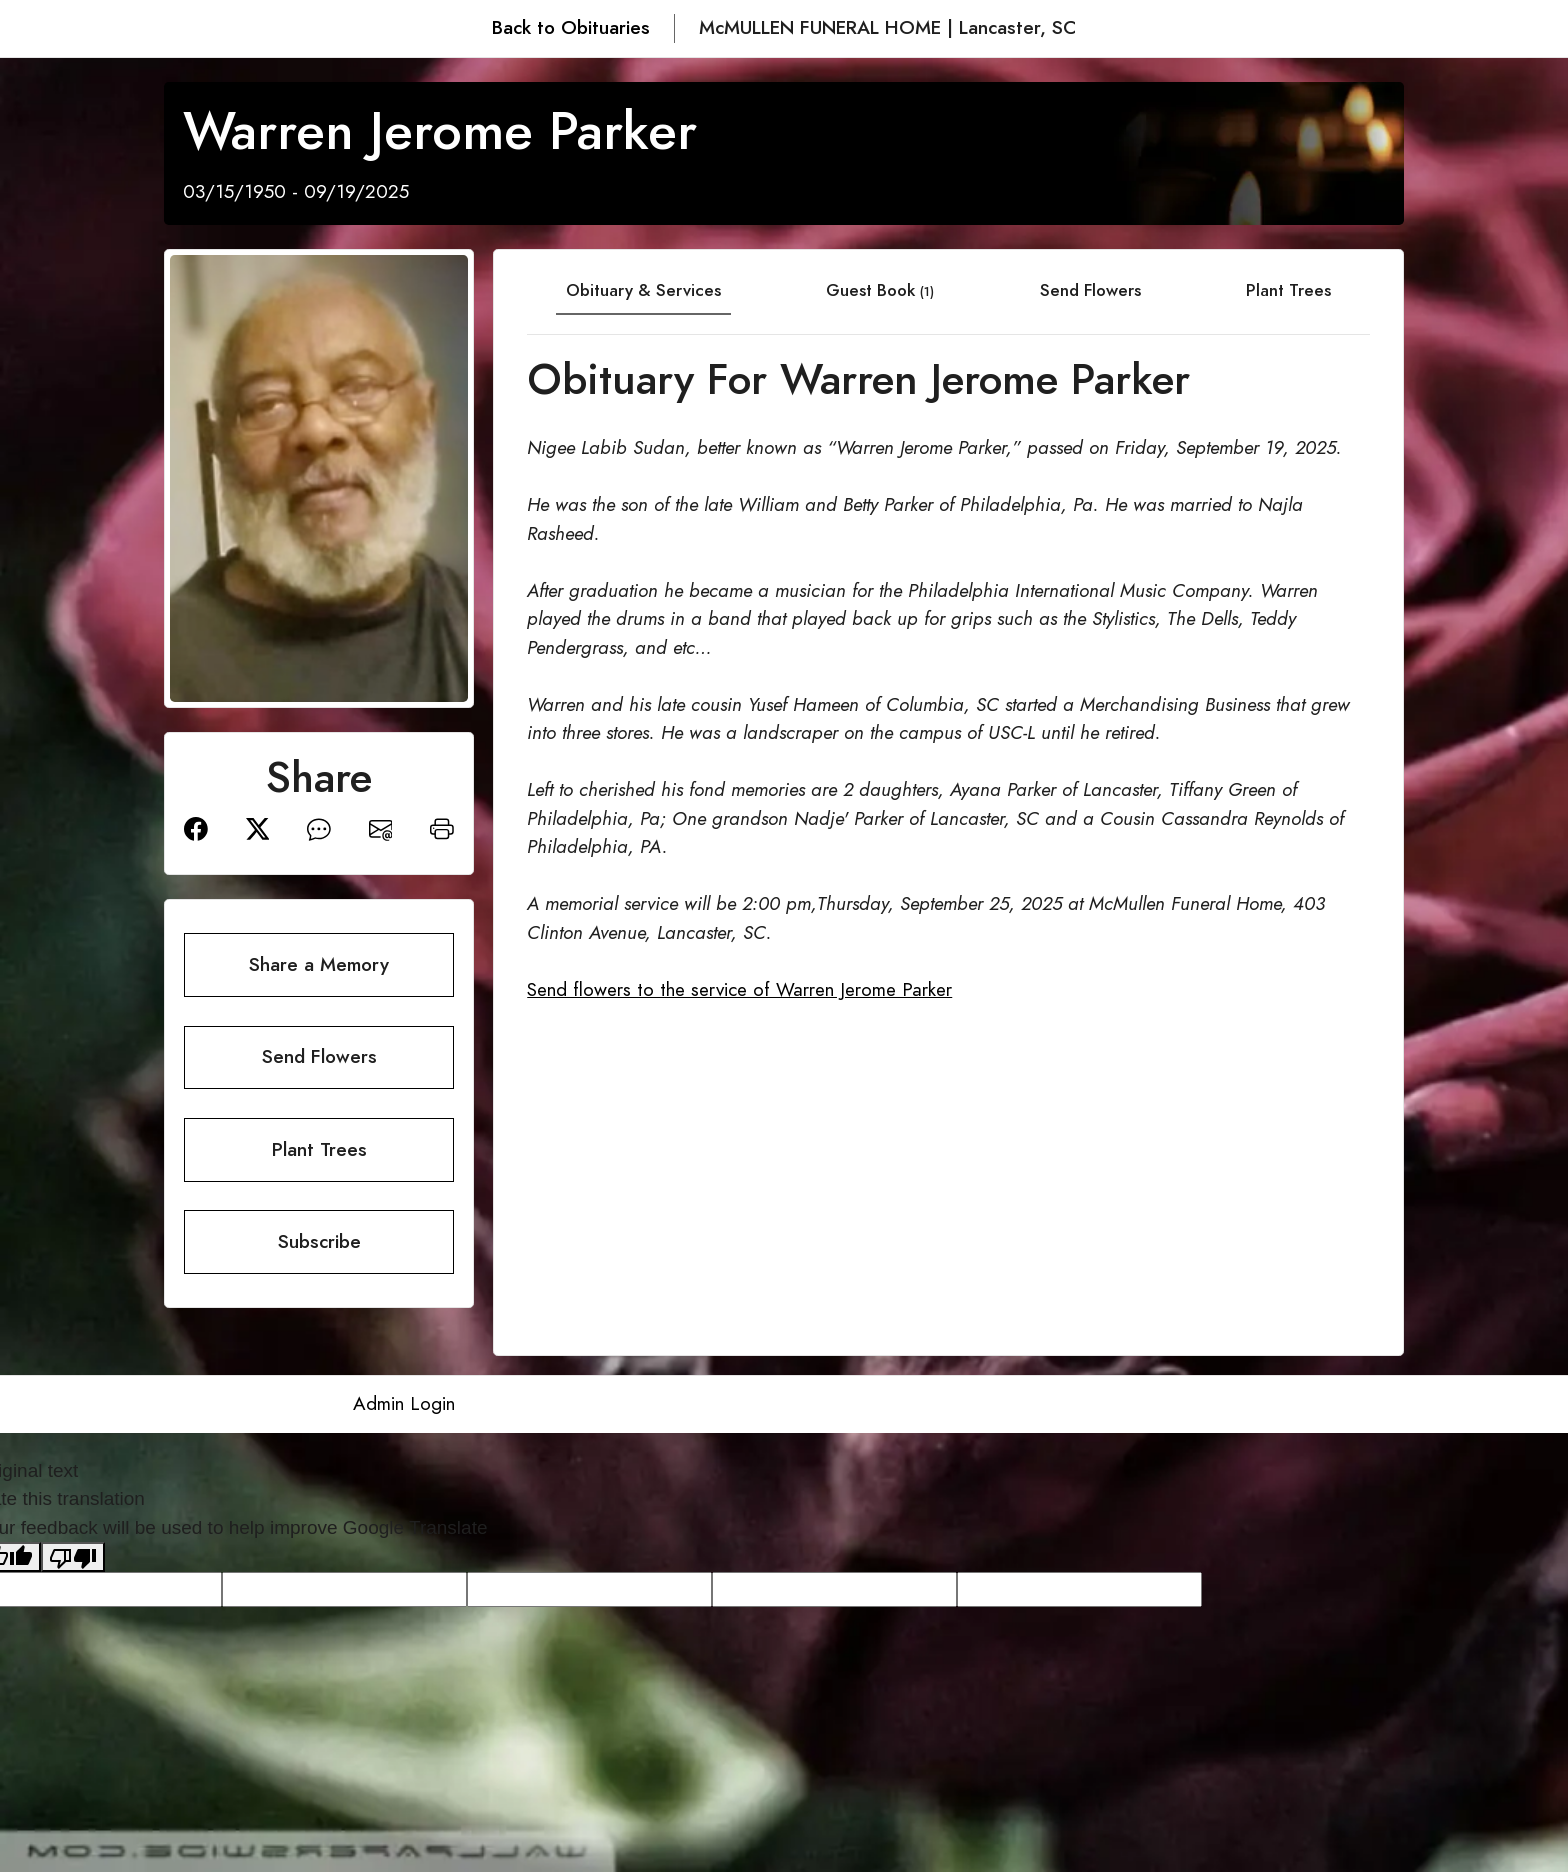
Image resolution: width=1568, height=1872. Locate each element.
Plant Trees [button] (319, 1149)
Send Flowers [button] (319, 1056)
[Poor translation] (73, 1557)
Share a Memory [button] (319, 964)
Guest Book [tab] (880, 290)
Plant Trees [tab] (1288, 290)
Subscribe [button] (319, 1241)
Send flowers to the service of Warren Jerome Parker (739, 989)
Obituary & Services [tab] (643, 290)
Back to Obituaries (571, 27)
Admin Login (404, 1403)
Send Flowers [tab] (1090, 290)
